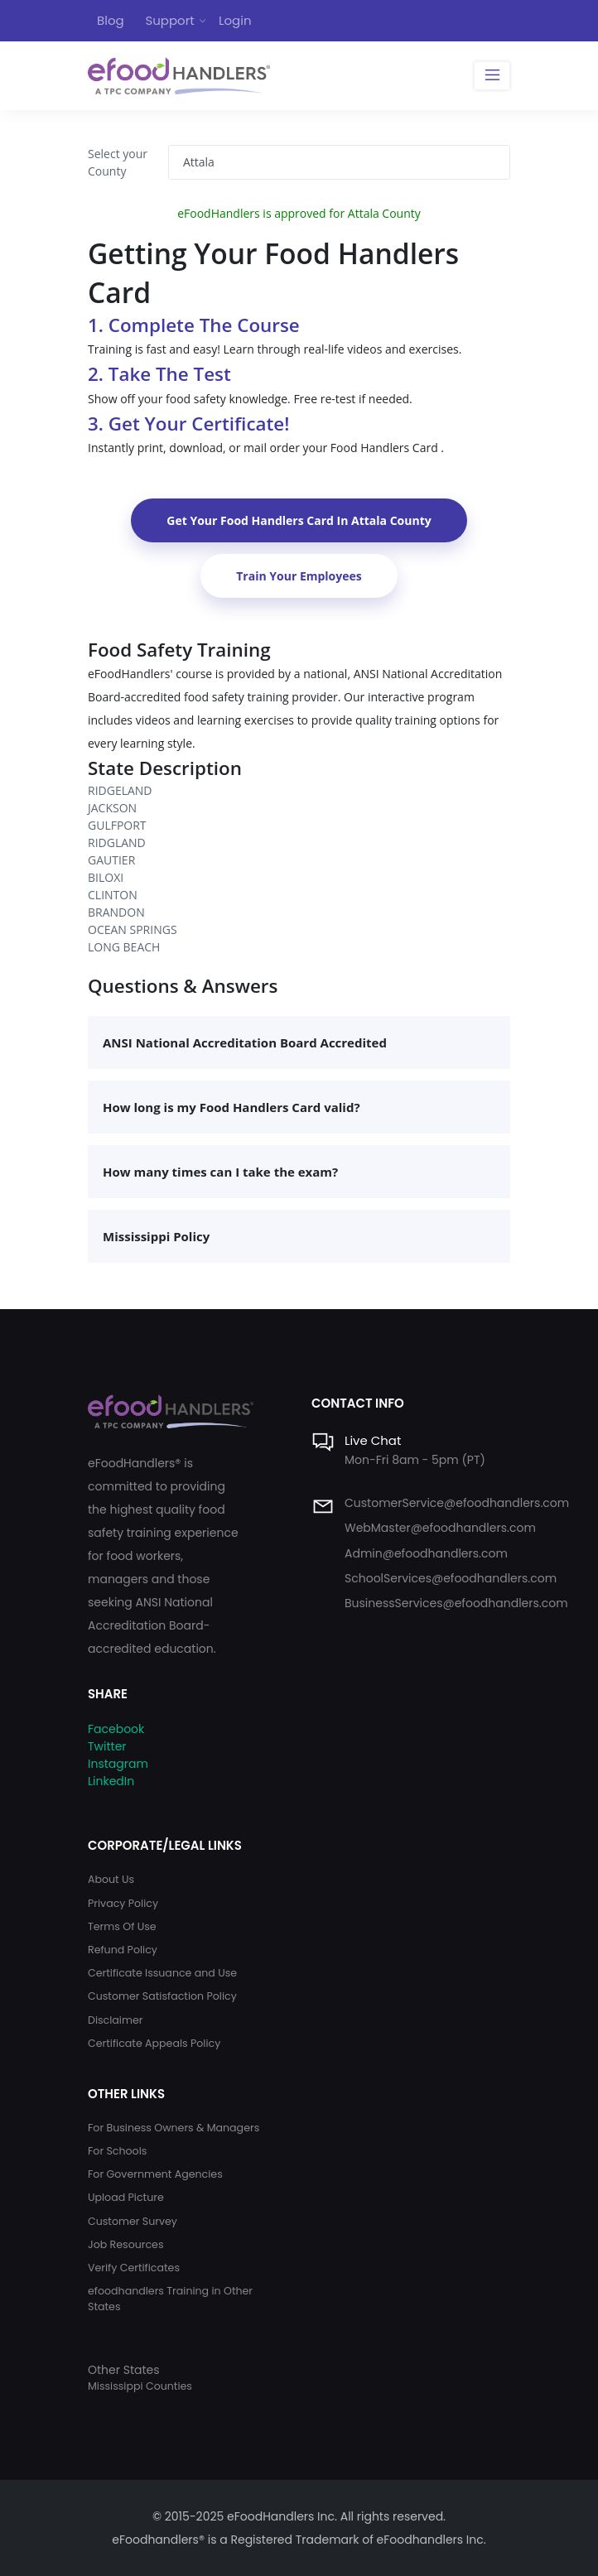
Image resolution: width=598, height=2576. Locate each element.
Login (235, 20)
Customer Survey (132, 2221)
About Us (111, 1879)
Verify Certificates (134, 2268)
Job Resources (126, 2244)
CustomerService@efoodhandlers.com (457, 1503)
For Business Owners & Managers (173, 2128)
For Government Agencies (155, 2174)
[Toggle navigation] (492, 76)
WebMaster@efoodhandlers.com (440, 1527)
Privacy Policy (123, 1903)
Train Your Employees (298, 576)
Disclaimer (115, 2020)
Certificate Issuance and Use (162, 1973)
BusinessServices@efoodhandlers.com (456, 1603)
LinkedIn (111, 1781)
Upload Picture (126, 2197)
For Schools (117, 2151)
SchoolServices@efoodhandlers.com (451, 1578)
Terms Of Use (122, 1926)
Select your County (117, 162)
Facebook (116, 1729)
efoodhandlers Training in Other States (170, 2299)
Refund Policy (122, 1950)
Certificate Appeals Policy (154, 2043)
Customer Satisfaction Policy (162, 1996)
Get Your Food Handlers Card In (298, 520)
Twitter (107, 1746)
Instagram (118, 1763)
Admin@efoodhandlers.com (426, 1553)
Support (169, 20)
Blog (110, 20)
